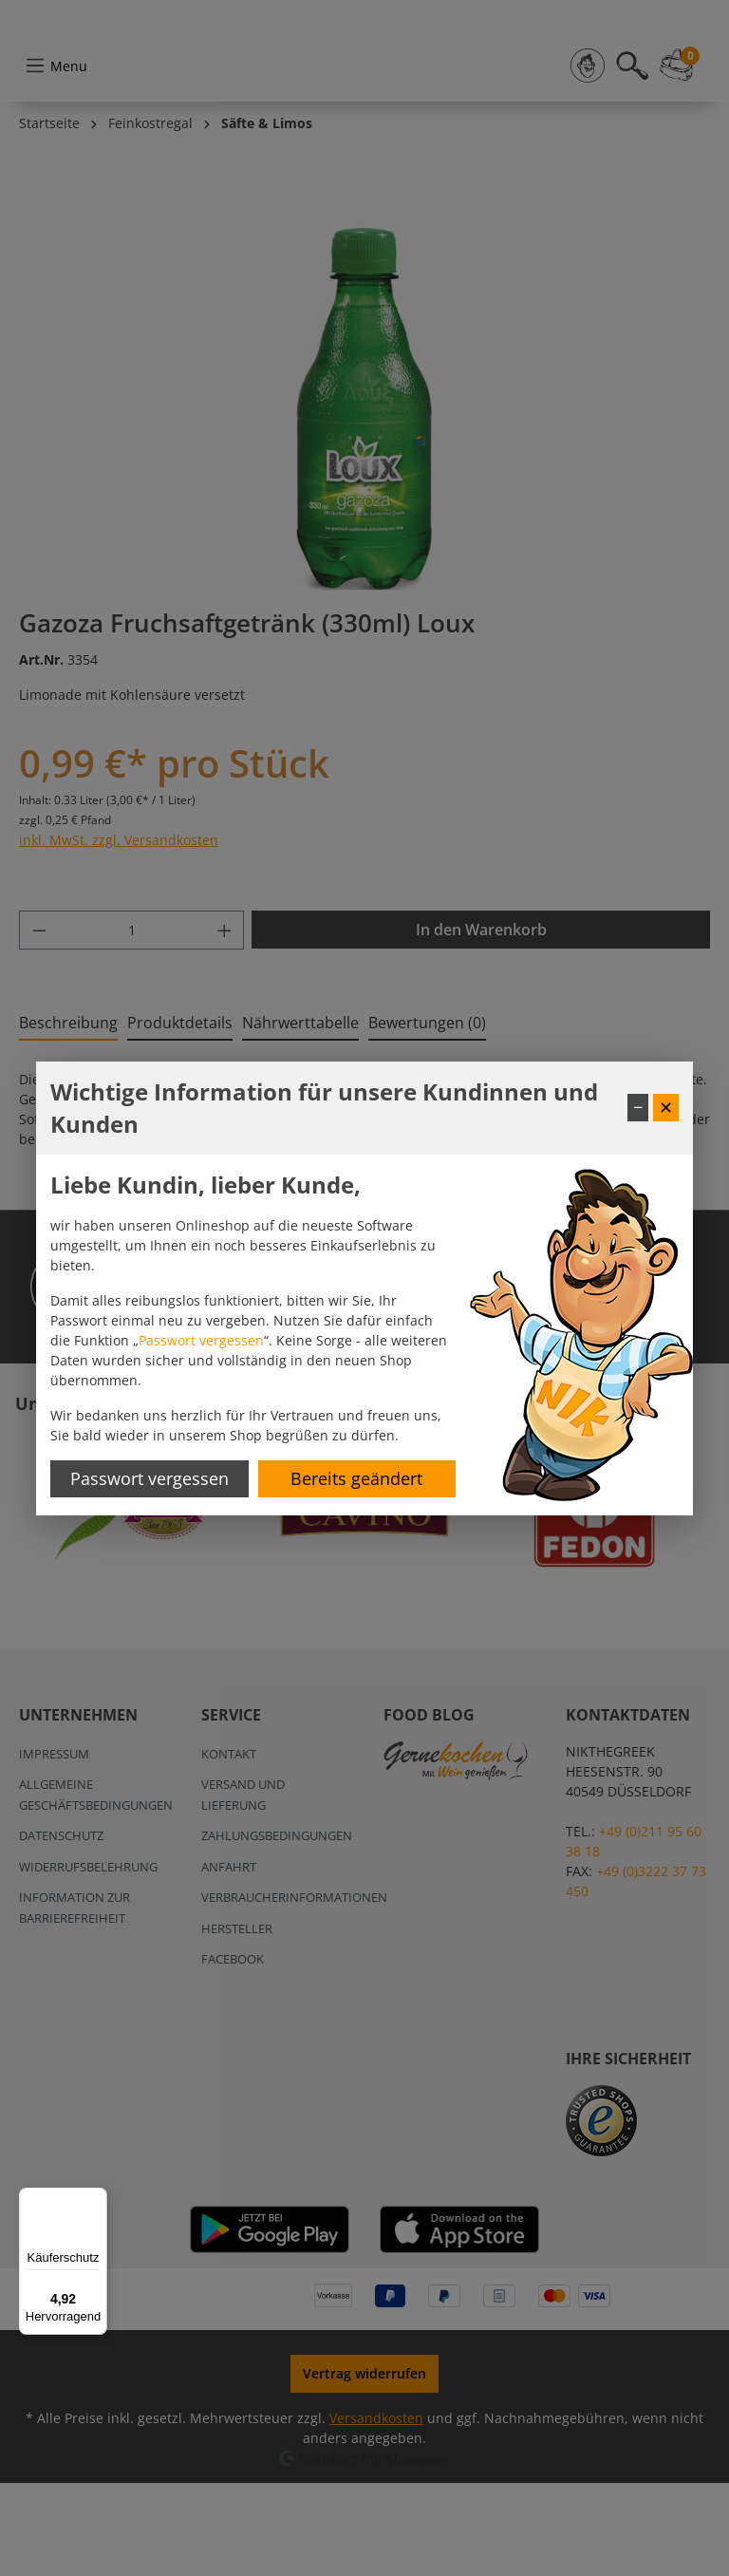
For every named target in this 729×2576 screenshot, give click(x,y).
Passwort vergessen (201, 1340)
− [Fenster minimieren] (638, 1107)
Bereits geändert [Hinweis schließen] (356, 1478)
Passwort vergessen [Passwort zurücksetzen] (149, 1478)
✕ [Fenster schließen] (666, 1107)
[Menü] (95, 2199)
